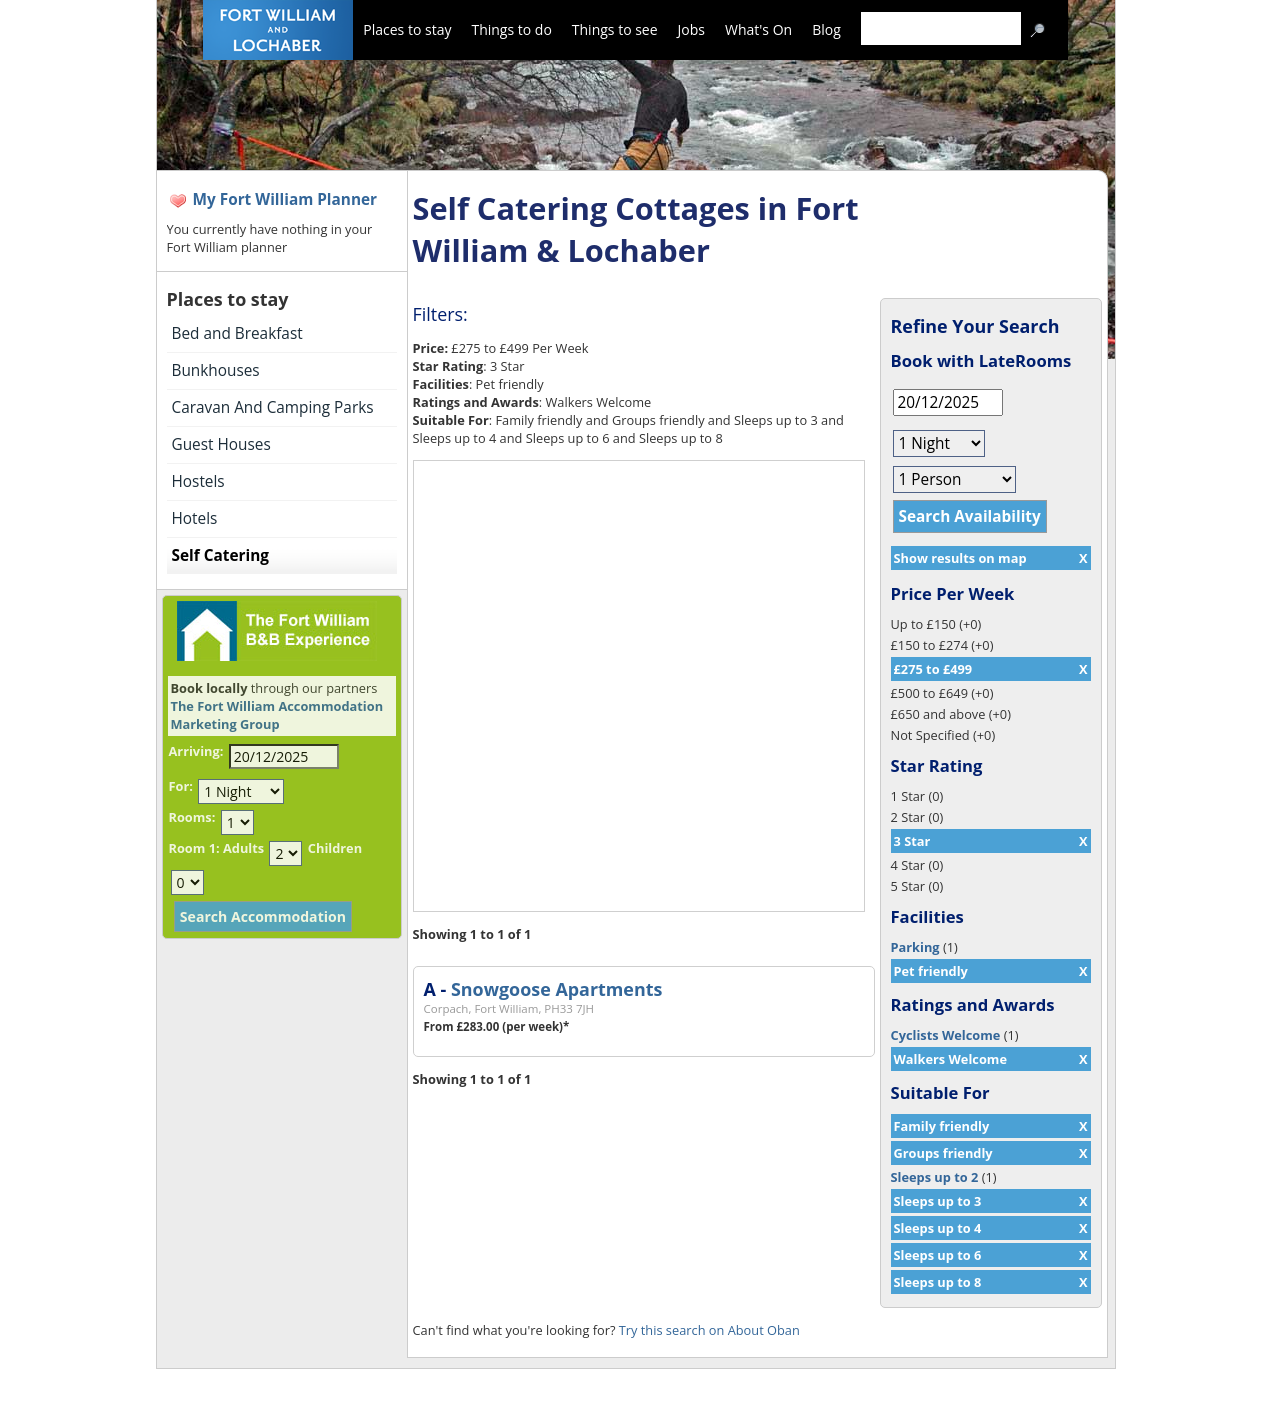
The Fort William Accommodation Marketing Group (277, 715)
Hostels (198, 481)
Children (335, 848)
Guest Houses (221, 444)
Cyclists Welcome (946, 1035)
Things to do (511, 29)
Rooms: (192, 817)
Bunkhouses (216, 370)
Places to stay (407, 29)
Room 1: (194, 848)
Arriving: (196, 751)
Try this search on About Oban (709, 1330)
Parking (915, 947)
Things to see (615, 29)
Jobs (691, 29)
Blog (826, 29)
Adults (243, 848)
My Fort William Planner (285, 199)
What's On (758, 29)
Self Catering (220, 555)
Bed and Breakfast (237, 333)
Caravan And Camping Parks (273, 407)
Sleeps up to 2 (935, 1177)
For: (181, 786)
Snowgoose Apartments (556, 989)
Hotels (195, 518)
